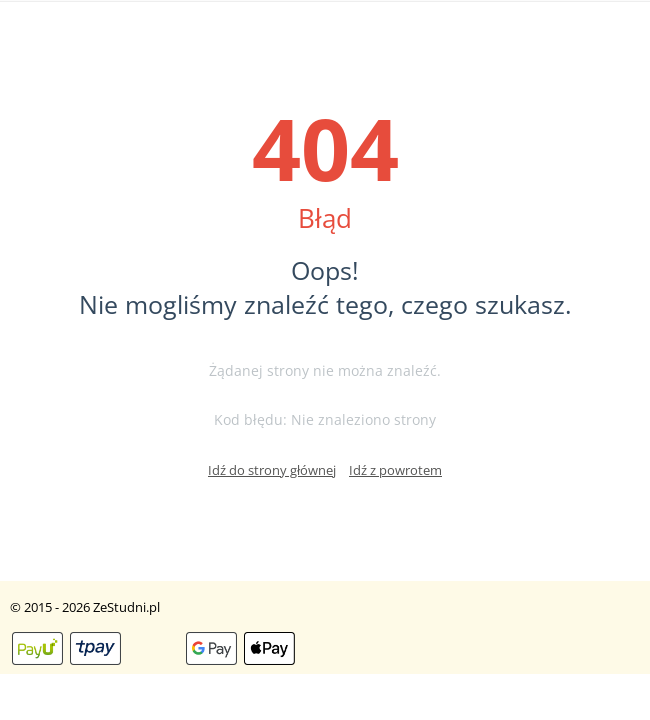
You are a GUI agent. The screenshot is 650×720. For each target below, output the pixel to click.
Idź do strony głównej (272, 470)
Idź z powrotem (395, 470)
